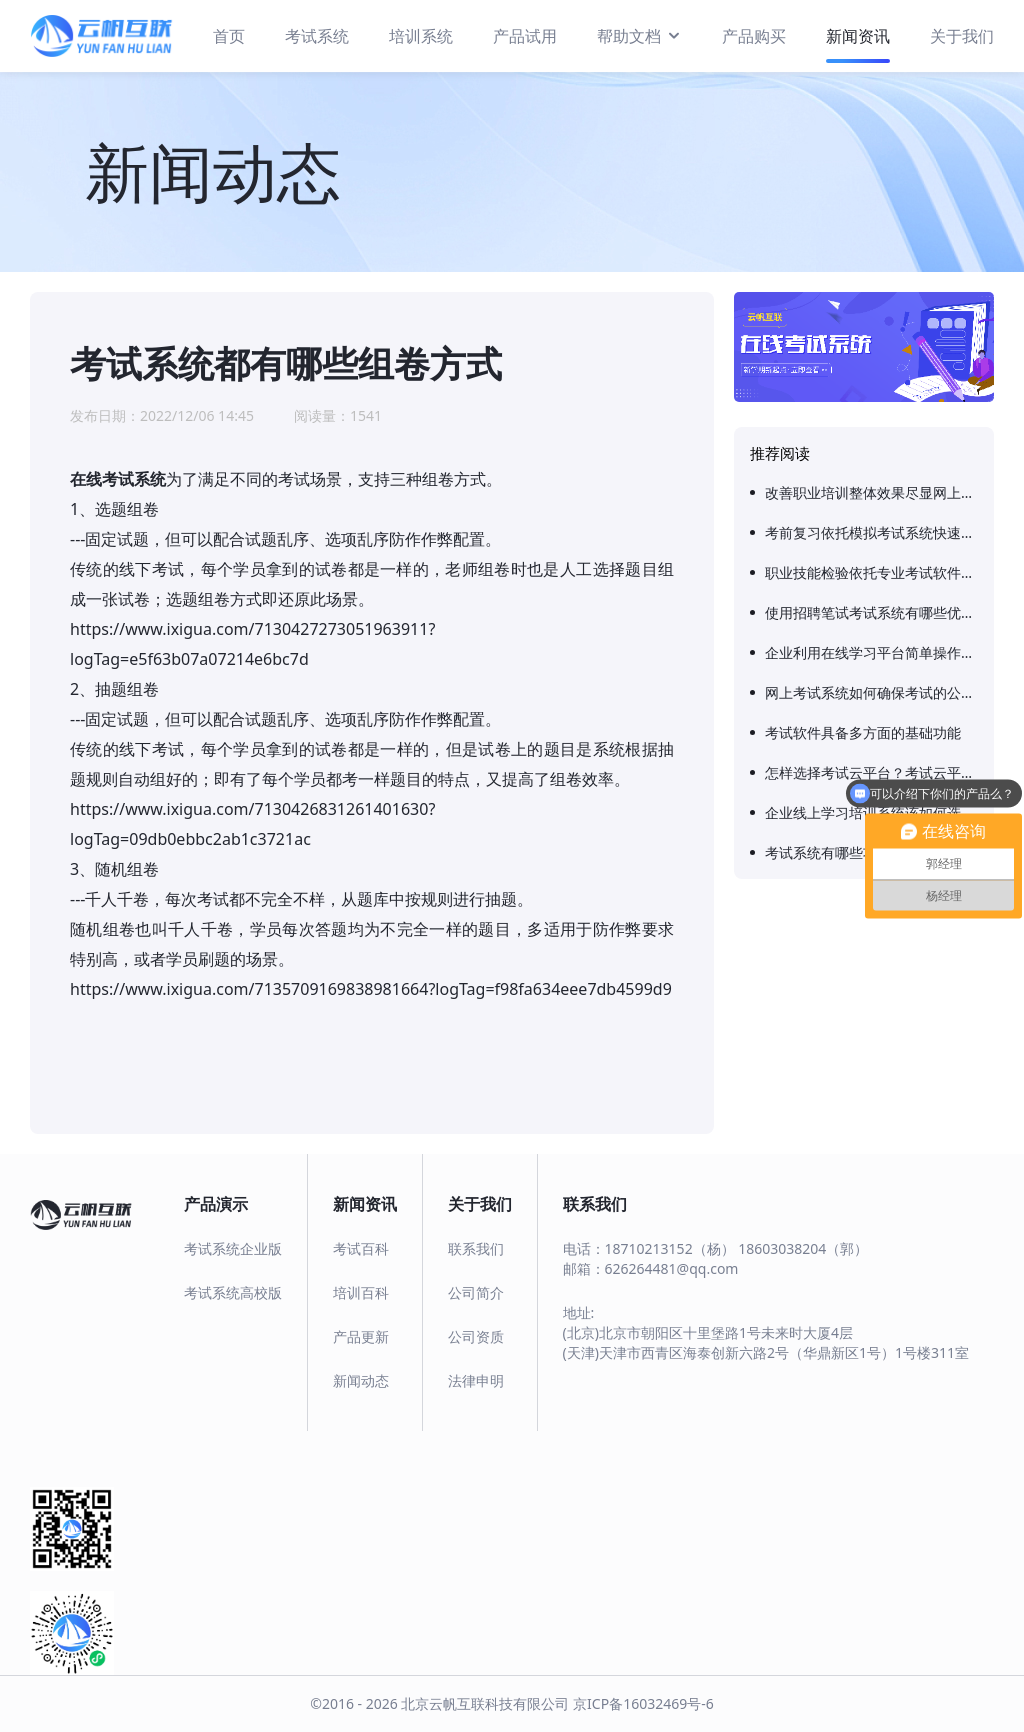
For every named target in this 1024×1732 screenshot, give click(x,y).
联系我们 (476, 1248)
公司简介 (476, 1292)
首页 (229, 36)
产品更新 (361, 1336)
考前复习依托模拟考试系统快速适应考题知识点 (871, 532)
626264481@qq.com (672, 1268)
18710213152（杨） (670, 1248)
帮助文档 (639, 35)
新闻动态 (361, 1380)
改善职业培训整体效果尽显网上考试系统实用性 (871, 492)
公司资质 (476, 1336)
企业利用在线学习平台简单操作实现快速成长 (871, 652)
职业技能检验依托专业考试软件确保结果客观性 (871, 572)
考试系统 (317, 36)
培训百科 (361, 1292)
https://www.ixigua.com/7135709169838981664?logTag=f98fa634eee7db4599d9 (371, 989)
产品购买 (754, 36)
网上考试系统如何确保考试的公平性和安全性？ (871, 692)
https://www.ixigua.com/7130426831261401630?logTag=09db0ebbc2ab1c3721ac (252, 824)
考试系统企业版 (233, 1248)
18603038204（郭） (803, 1248)
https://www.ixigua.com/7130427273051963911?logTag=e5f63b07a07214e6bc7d (252, 644)
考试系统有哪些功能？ (835, 852)
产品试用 (525, 36)
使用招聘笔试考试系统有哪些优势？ (871, 612)
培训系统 (421, 36)
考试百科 (361, 1248)
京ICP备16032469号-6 (643, 1703)
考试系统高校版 (233, 1292)
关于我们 (962, 36)
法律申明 (476, 1380)
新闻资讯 (858, 36)
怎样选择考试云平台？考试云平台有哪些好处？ (871, 772)
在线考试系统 (118, 479)
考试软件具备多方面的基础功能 (863, 732)
